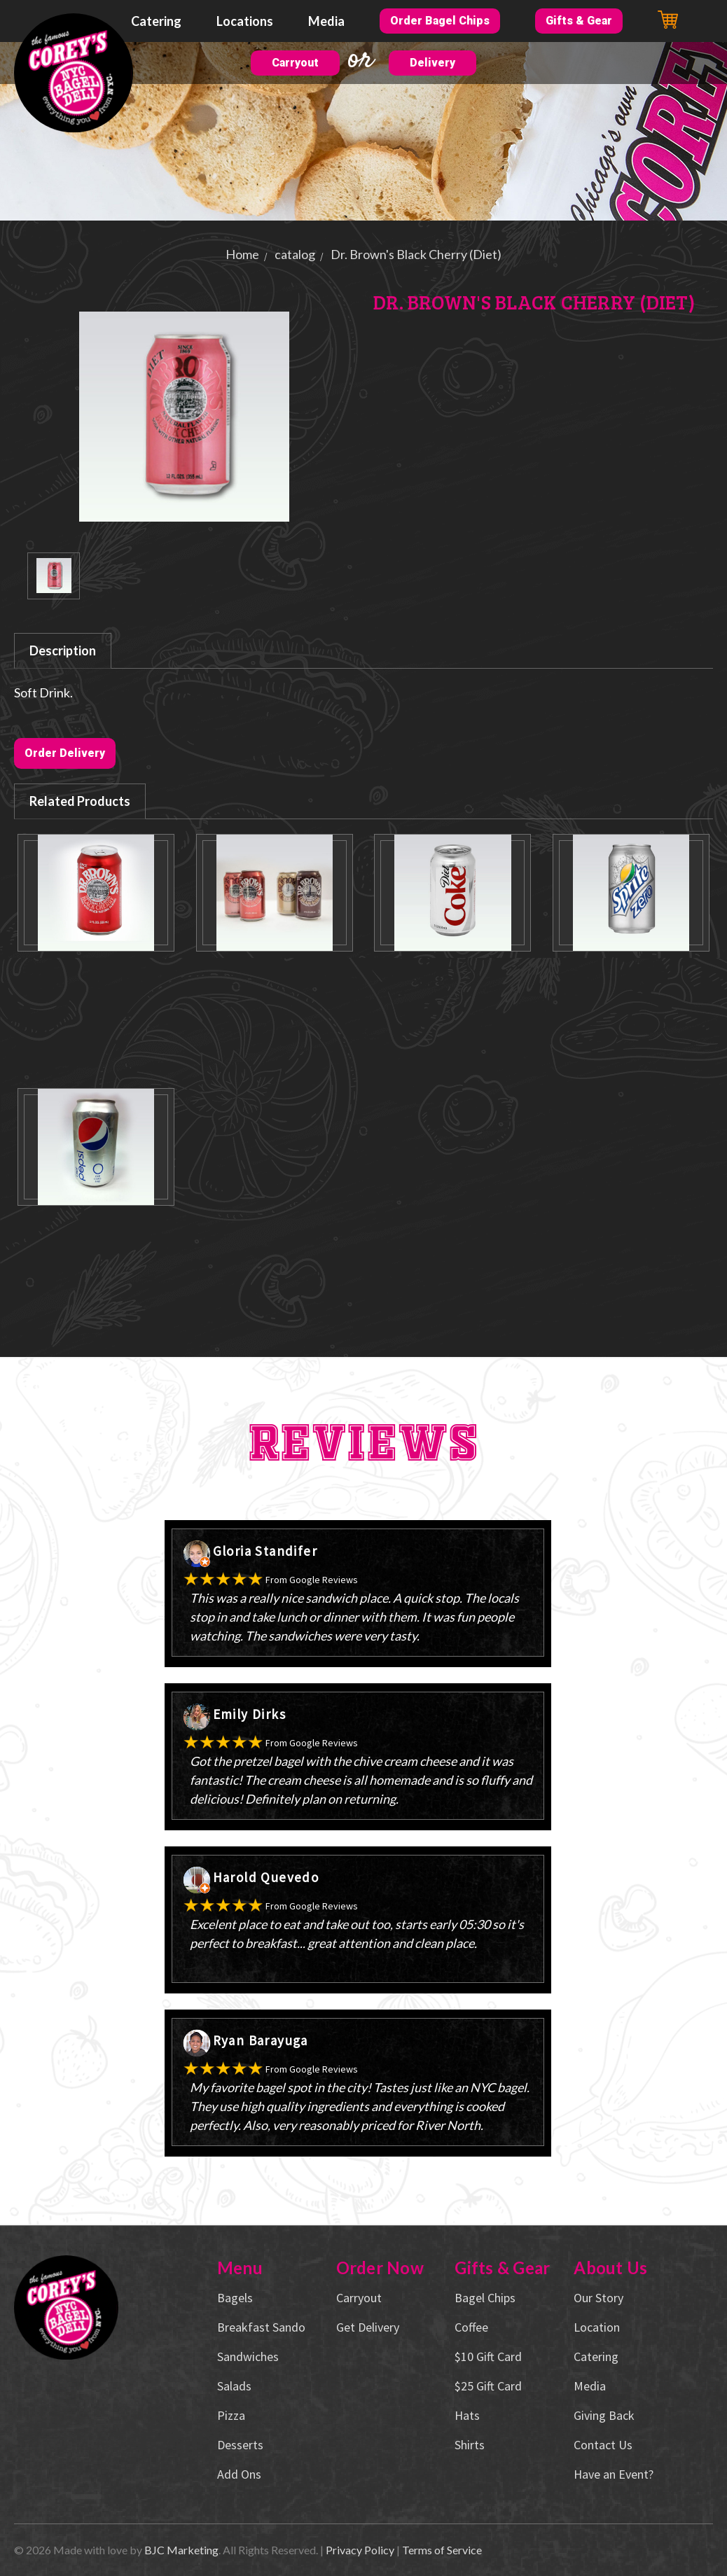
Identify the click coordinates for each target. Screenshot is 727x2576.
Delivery (432, 62)
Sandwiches (248, 2356)
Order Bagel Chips (440, 20)
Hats (467, 2415)
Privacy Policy (360, 2549)
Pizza (231, 2415)
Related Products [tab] (79, 801)
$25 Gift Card (488, 2386)
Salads (234, 2386)
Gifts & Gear (579, 20)
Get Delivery (367, 2327)
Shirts (470, 2445)
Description (62, 650)
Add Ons (239, 2474)
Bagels (235, 2298)
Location (597, 2327)
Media (326, 21)
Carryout (295, 62)
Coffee (471, 2327)
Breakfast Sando (261, 2327)
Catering (156, 21)
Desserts (240, 2445)
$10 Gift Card (488, 2356)
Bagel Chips (485, 2298)
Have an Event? (613, 2474)
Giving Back (604, 2415)
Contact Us (603, 2445)
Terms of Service (442, 2549)
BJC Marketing (181, 2549)
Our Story (598, 2298)
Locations (244, 21)
